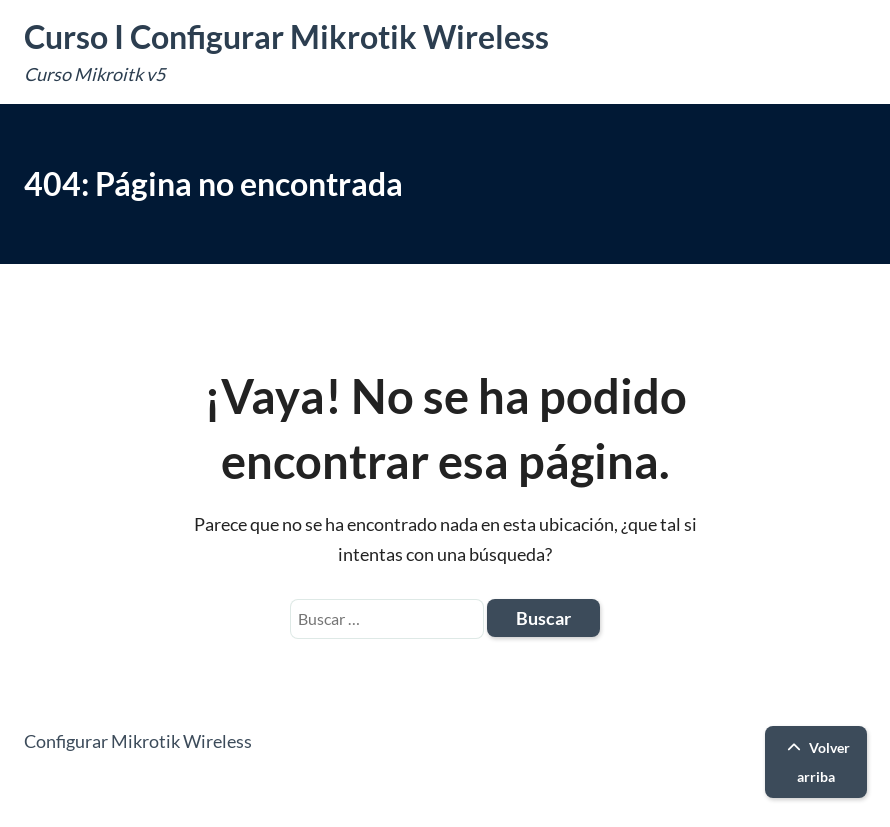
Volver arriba (816, 762)
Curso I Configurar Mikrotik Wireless (286, 36)
